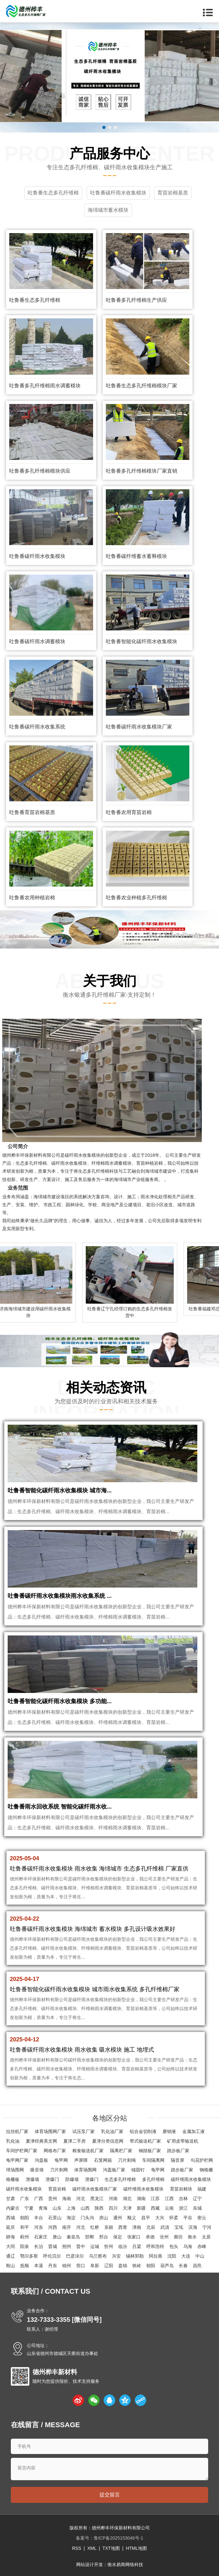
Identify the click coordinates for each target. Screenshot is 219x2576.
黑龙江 (97, 2198)
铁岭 (136, 2265)
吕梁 (136, 2246)
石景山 (55, 2217)
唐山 (57, 2236)
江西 (169, 2198)
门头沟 (87, 2217)
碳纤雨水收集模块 (24, 2188)
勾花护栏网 (202, 2160)
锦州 (66, 2265)
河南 (113, 2198)
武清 (164, 2227)
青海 (43, 2208)
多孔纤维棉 (153, 2179)
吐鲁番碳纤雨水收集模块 (37, 556)
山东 (57, 2208)
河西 (52, 2227)
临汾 (122, 2246)
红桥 (94, 2227)
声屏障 (81, 2160)
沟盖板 (41, 2160)
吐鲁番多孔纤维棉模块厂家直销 (141, 471)
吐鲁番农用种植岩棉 (32, 897)
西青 (122, 2227)
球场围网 (15, 2169)
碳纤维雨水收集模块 (191, 2179)
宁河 (206, 2227)
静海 (10, 2236)
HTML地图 (136, 2548)
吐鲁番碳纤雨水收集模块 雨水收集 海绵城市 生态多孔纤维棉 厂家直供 (99, 1868)
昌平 (145, 2217)
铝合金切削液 (143, 2131)
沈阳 (171, 2256)
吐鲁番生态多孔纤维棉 (34, 300)
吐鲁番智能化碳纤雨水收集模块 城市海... (60, 1490)
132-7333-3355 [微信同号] (64, 2319)
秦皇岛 (73, 2236)
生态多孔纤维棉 (120, 2179)
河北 (80, 2198)
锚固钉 (138, 2169)
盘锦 (122, 2265)
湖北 (127, 2198)
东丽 (108, 2227)
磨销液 (169, 2131)
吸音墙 (37, 2169)
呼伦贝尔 (52, 2256)
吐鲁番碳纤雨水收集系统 (37, 726)
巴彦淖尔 (75, 2256)
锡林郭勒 (135, 2256)
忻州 (108, 2246)
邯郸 (89, 2236)
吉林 (183, 2198)
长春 (183, 2265)
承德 (150, 2236)
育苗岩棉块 (181, 2188)
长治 (38, 2246)
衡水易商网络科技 (125, 2564)
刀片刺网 (59, 2169)
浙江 (183, 2208)
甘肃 (10, 2198)
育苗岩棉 (57, 2188)
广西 (38, 2198)
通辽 (10, 2256)
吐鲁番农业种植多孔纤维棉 (136, 897)
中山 (199, 2256)
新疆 (141, 2208)
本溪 (38, 2265)
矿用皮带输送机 (182, 2141)
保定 (117, 2236)
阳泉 (24, 2246)
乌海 (187, 2246)
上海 (71, 2208)
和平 (24, 2227)
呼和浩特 (155, 2246)
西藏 (155, 2208)
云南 (169, 2208)
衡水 (192, 2236)
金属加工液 (193, 2131)
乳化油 (12, 2141)
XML (91, 2548)
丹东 (52, 2265)
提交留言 (109, 2494)
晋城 (52, 2246)
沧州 (164, 2236)
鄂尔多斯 (29, 2256)
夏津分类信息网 (107, 2141)
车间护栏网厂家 (21, 2150)
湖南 (141, 2198)
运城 (94, 2246)
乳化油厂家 (112, 2131)
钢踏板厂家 (150, 2150)
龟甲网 (61, 2160)
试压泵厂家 (83, 2131)
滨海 (192, 2227)
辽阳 (108, 2265)
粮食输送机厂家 (88, 2150)
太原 (206, 2236)
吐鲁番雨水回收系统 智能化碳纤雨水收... (60, 1806)
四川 (113, 2208)
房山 (103, 2217)
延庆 (10, 2227)
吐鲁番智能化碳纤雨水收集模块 (141, 641)
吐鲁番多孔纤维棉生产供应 (136, 300)
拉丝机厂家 (17, 2131)
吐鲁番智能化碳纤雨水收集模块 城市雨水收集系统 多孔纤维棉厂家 (94, 1989)
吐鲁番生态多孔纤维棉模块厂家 (141, 385)
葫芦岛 (167, 2265)
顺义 (131, 2217)
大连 (185, 2256)
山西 (85, 2208)
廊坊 (178, 2236)
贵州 (52, 2198)
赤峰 (201, 2246)
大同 (10, 2246)
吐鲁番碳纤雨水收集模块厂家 (139, 726)
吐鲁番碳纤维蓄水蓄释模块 (136, 556)
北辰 (150, 2227)
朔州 (66, 2246)
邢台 (103, 2236)
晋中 (80, 2246)
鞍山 (10, 2265)
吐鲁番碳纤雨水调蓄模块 (37, 641)
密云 (201, 2217)
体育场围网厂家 (50, 2131)
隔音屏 (177, 2160)
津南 (136, 2227)
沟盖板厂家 (114, 2169)
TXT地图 (111, 2548)
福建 (201, 2188)
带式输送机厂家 (145, 2141)
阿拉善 (155, 2256)
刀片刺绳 (127, 2160)
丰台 (38, 2217)
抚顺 (24, 2265)
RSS (76, 2548)
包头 (173, 2246)
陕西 (99, 2208)
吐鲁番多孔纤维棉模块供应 (39, 471)
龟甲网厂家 (17, 2160)
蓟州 (24, 2236)
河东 (38, 2227)
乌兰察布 (98, 2256)
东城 (197, 2208)
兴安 (116, 2256)
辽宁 (197, 2198)
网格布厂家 (55, 2150)
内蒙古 (12, 2208)
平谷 (187, 2217)
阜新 (94, 2265)
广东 (24, 2198)
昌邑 (197, 2265)
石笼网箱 (103, 2160)
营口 (80, 2265)
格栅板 (12, 2179)
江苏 (155, 2198)
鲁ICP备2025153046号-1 (118, 2538)
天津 (127, 2208)
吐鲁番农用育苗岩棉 (129, 812)
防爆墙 (72, 2179)
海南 (66, 2198)
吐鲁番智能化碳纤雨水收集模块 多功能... (60, 1701)
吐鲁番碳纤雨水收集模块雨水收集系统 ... (60, 1596)
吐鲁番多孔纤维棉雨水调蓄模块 (45, 385)
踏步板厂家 (178, 2150)
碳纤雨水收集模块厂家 (94, 2188)
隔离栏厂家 (121, 2150)
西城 (10, 2217)
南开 (66, 2227)
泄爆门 (52, 2179)
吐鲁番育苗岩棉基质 (32, 812)
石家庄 (40, 2236)
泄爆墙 (32, 2179)
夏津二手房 (74, 2141)
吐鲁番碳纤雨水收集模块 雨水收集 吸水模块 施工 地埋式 (82, 2049)
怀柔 (173, 2217)
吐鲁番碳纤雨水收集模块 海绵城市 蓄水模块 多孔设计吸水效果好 (92, 1929)
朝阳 (24, 2217)
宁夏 (29, 2208)
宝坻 (178, 2227)
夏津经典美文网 (41, 2141)
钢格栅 (206, 2169)
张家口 (134, 2236)
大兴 (159, 2217)
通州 (117, 2217)
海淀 (71, 2217)
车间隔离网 (153, 2160)
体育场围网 (85, 2169)
